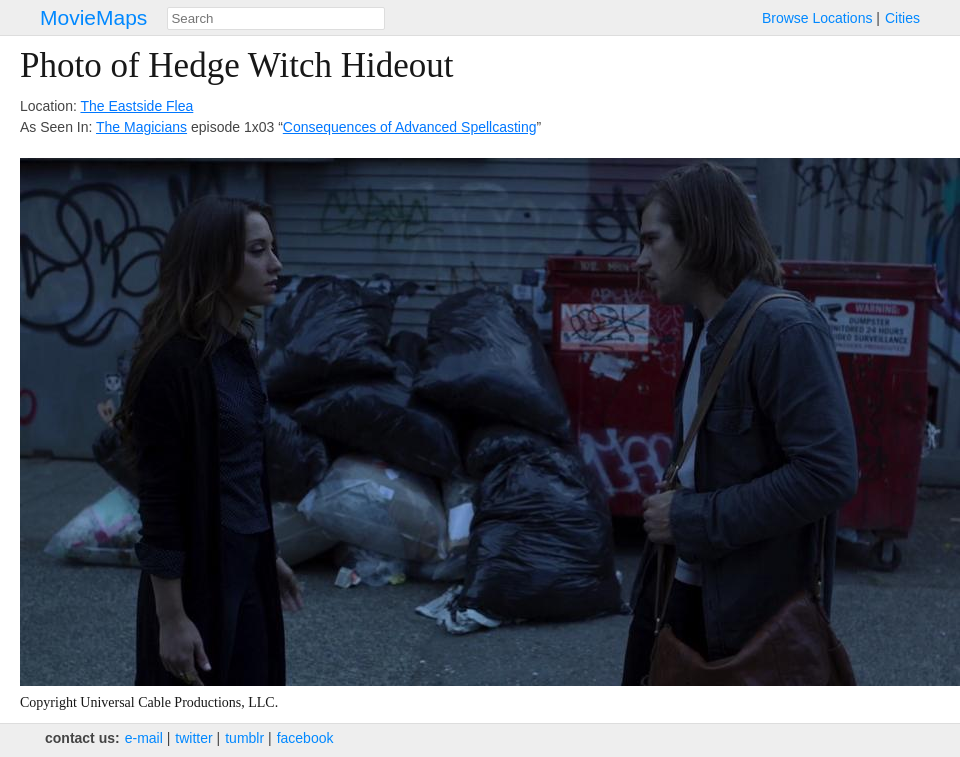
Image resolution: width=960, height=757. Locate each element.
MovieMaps (93, 17)
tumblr (244, 738)
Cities (902, 18)
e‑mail (144, 738)
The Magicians (141, 127)
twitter (193, 738)
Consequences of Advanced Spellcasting (410, 127)
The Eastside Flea (136, 106)
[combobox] (276, 18)
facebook (305, 738)
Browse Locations (817, 18)
